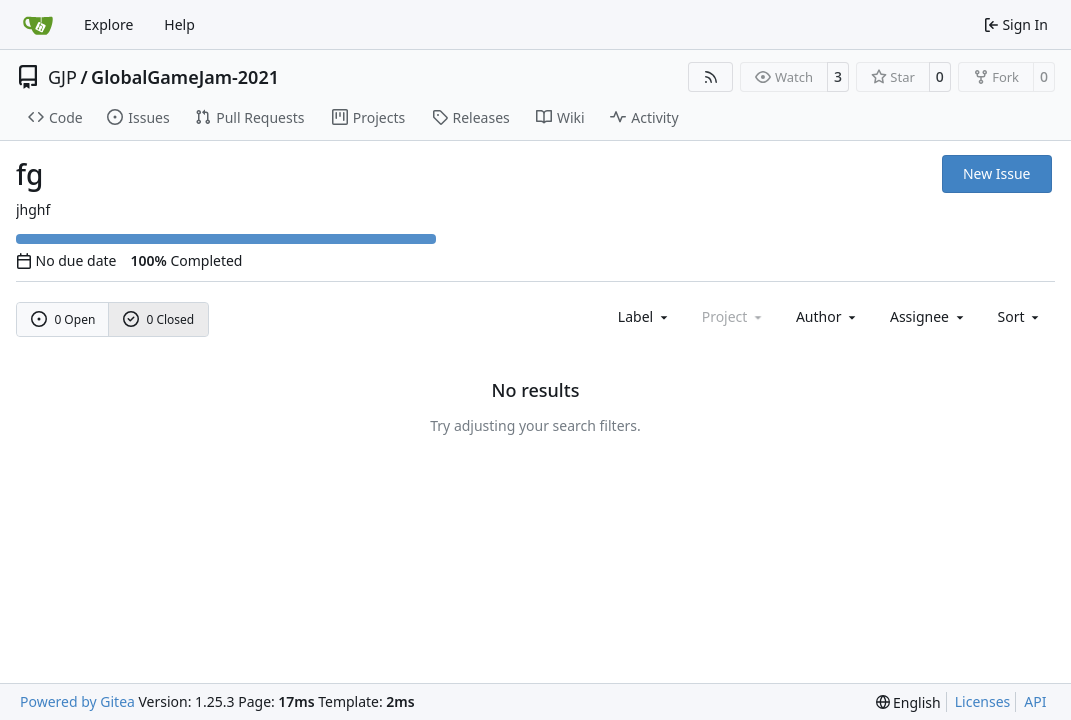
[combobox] (644, 316)
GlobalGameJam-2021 (185, 77)
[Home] (38, 25)
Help (179, 24)
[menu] (1020, 316)
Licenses (983, 701)
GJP (62, 77)
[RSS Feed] (711, 77)
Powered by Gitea (77, 701)
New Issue (997, 173)
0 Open (63, 319)
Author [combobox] (827, 316)
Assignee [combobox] (928, 316)
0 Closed (159, 319)
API (1035, 701)
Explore (108, 24)
